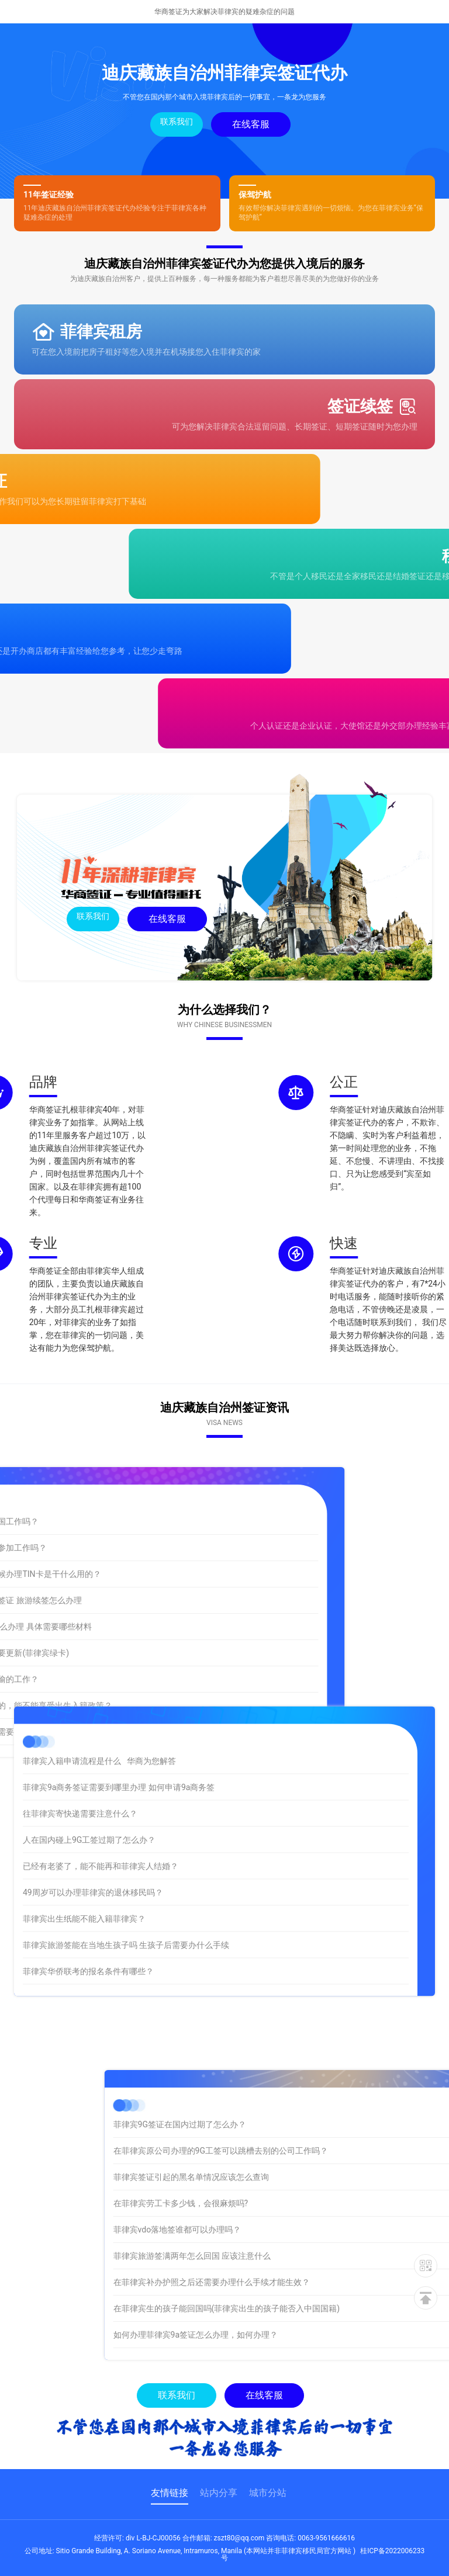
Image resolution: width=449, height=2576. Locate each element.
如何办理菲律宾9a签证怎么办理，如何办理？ (309, 2334)
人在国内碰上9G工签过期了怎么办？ (89, 1761)
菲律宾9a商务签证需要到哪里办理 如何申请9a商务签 (119, 1708)
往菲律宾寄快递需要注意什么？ (80, 1734)
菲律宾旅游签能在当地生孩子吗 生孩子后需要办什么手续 (126, 1866)
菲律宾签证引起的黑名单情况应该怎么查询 (305, 2177)
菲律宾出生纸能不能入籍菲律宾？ (84, 1840)
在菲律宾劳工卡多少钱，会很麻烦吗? (294, 2203)
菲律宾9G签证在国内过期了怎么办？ (293, 2124)
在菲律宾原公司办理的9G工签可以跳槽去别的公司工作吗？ (334, 2150)
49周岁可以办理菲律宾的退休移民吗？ (93, 1813)
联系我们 (176, 121)
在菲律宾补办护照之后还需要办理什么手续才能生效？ (325, 2282)
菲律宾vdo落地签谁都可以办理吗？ (291, 2229)
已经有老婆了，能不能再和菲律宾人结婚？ (100, 1787)
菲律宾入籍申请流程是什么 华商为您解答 (99, 1682)
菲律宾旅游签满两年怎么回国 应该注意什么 (306, 2255)
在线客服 (251, 124)
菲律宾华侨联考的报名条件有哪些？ (88, 1892)
